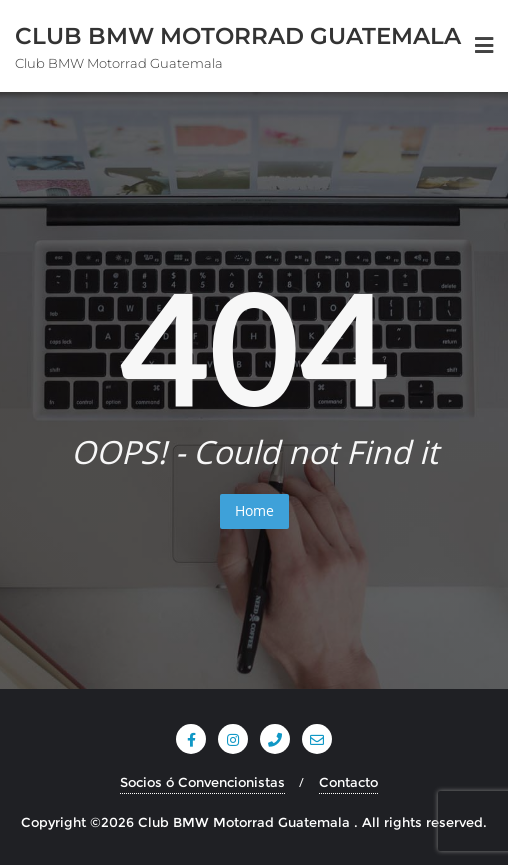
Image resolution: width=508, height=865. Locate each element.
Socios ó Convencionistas (202, 782)
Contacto (348, 782)
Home (254, 510)
